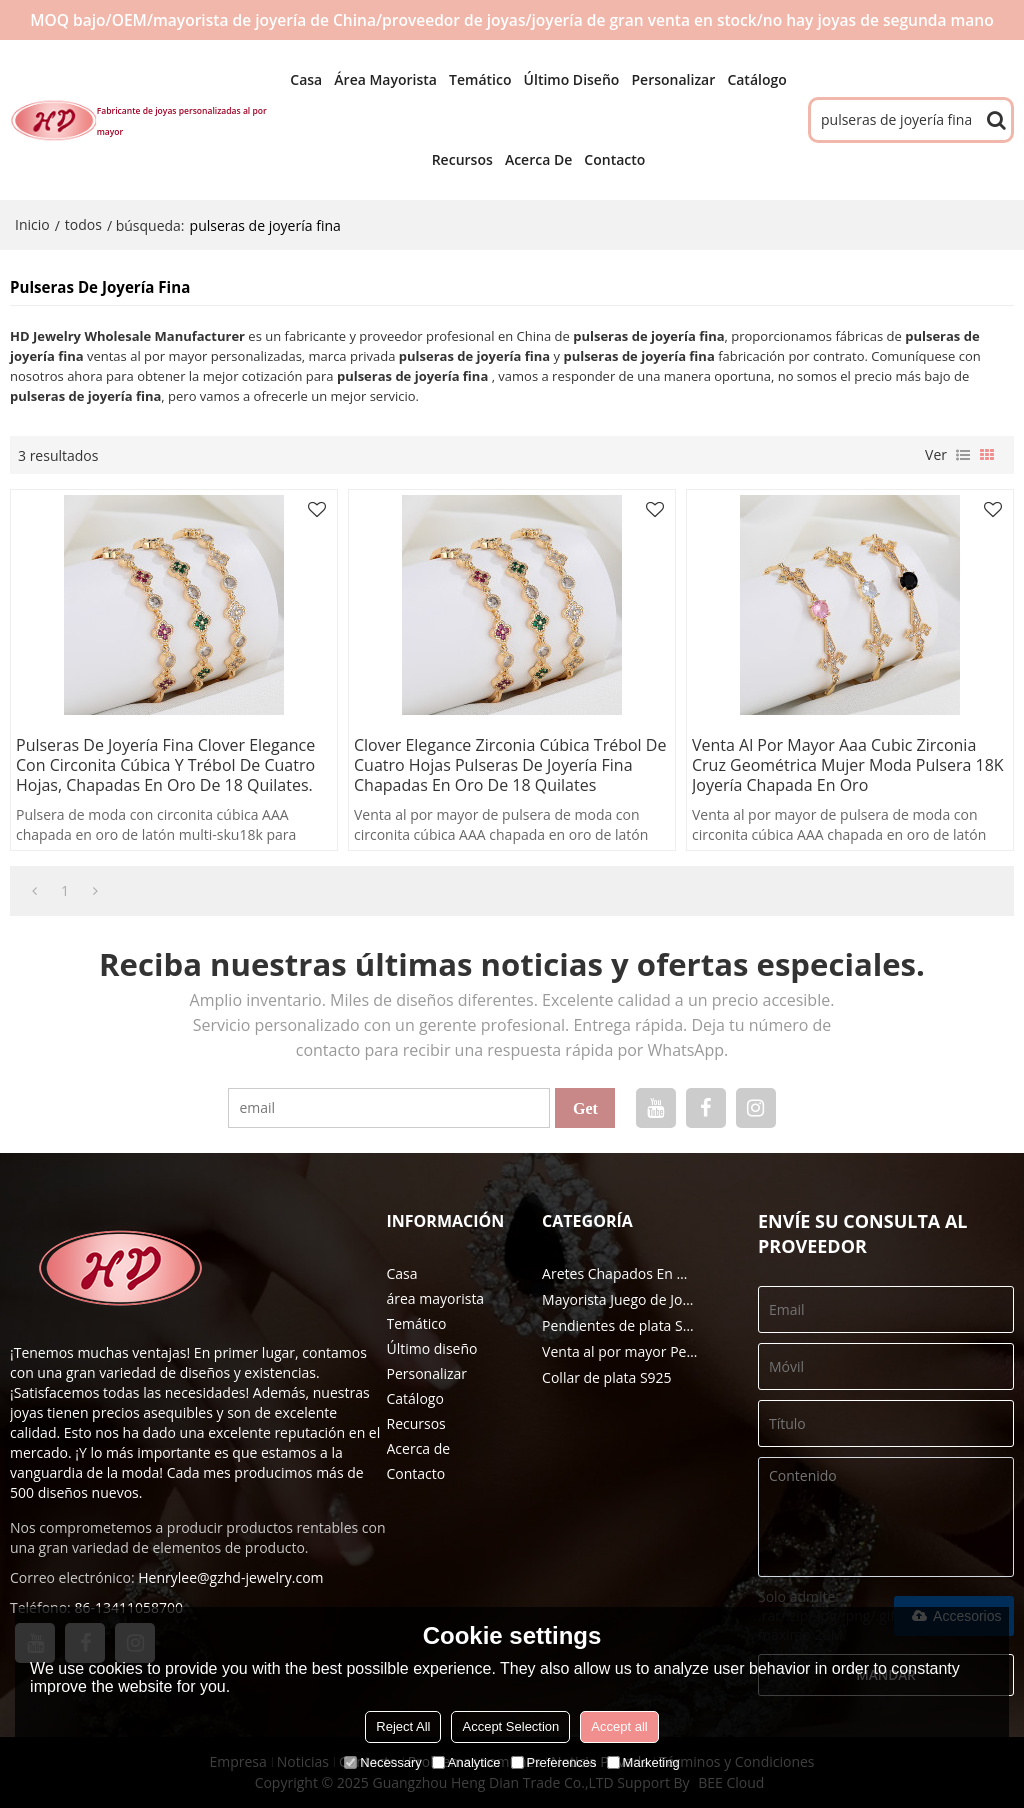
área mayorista (385, 79)
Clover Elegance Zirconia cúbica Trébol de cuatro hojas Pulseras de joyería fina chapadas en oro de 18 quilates (510, 765)
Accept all (619, 1726)
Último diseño (572, 79)
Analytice (466, 1762)
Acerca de (538, 159)
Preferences (554, 1762)
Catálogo (756, 79)
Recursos (462, 159)
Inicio (32, 224)
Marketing (643, 1762)
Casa (306, 79)
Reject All (403, 1726)
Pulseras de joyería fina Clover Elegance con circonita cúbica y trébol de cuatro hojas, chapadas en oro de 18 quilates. (165, 765)
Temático (480, 79)
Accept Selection (510, 1726)
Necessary (382, 1762)
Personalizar (673, 79)
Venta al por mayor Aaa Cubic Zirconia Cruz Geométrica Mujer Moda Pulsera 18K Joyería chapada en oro (848, 765)
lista (963, 455)
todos (83, 224)
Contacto (614, 159)
